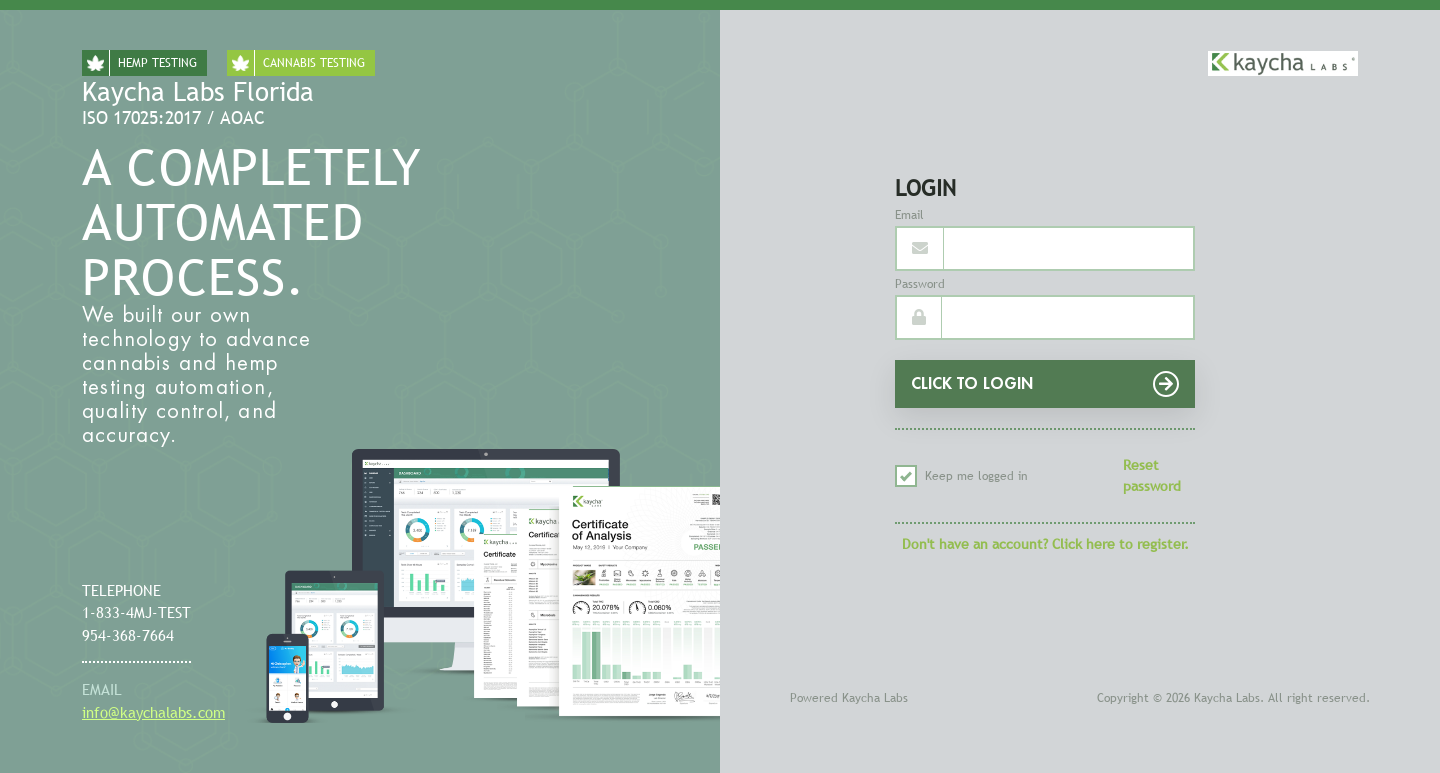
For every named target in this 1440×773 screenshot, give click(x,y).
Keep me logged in (961, 476)
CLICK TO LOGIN (1045, 384)
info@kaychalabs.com (153, 712)
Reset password (1152, 475)
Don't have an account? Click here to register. (1045, 544)
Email (909, 215)
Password (920, 284)
